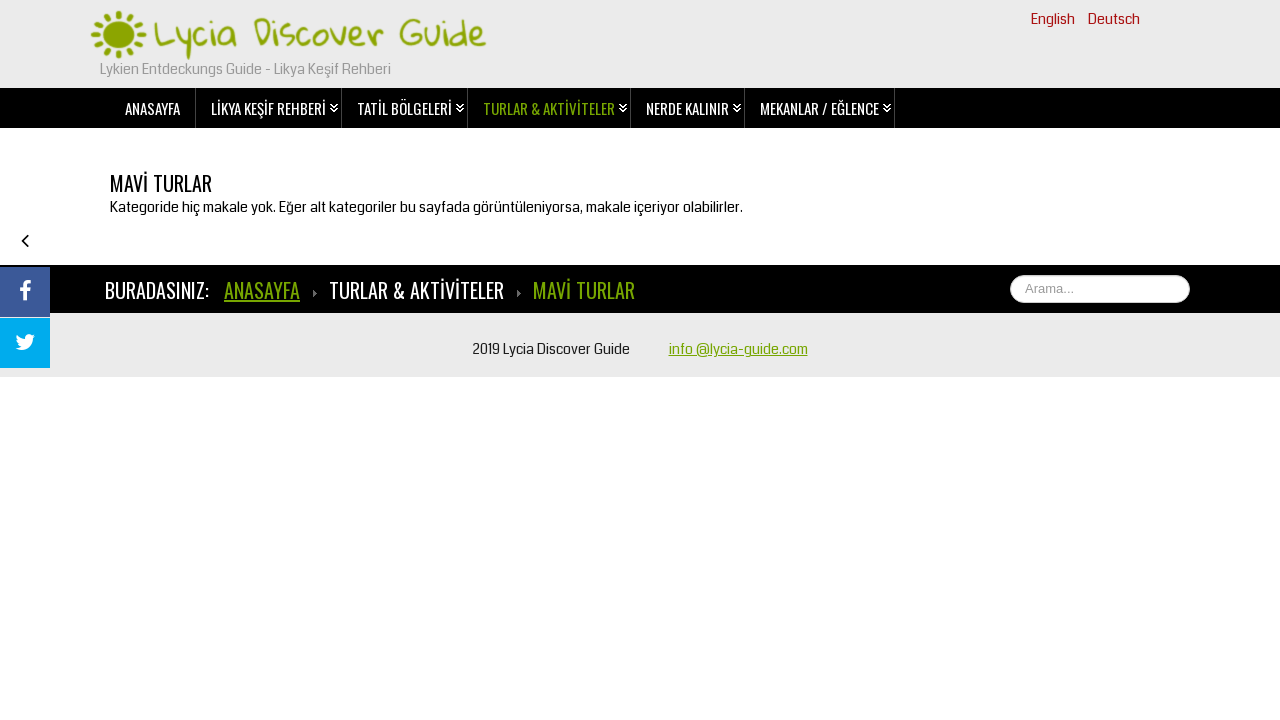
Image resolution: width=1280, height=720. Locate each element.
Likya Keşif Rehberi (268, 108)
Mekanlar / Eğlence (819, 108)
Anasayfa (152, 108)
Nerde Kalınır (687, 108)
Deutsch (1114, 19)
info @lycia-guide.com (738, 349)
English (1054, 19)
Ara (1190, 275)
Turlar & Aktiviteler (549, 108)
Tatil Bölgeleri (404, 108)
